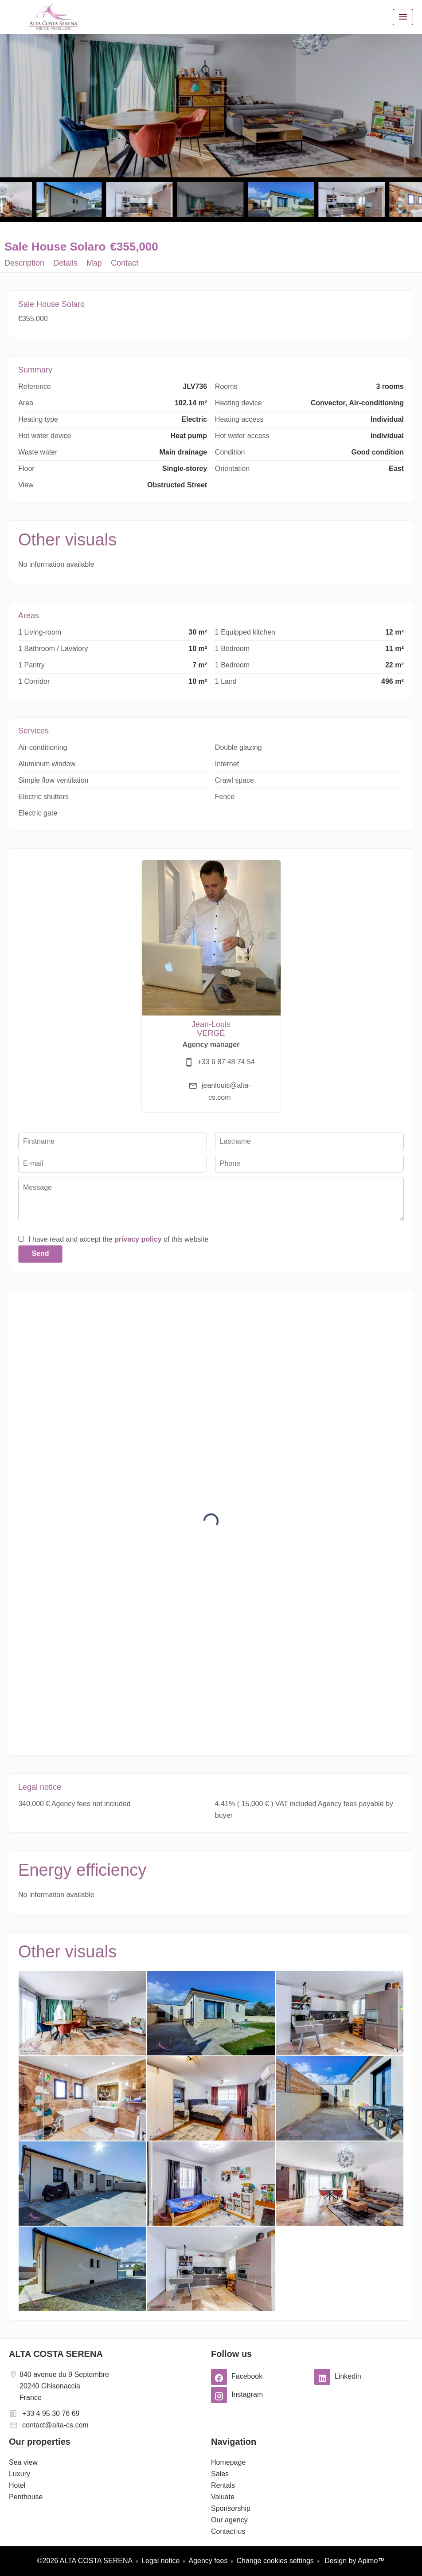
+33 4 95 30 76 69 (50, 2413)
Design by (354, 2560)
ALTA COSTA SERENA (56, 2354)
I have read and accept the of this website (118, 1239)
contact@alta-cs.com (55, 2425)
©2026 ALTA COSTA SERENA (85, 2560)
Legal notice (160, 2560)
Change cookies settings (274, 2560)
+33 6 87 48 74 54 (226, 1062)
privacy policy (138, 1239)
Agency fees (207, 2560)
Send (40, 1253)
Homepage (53, 17)
